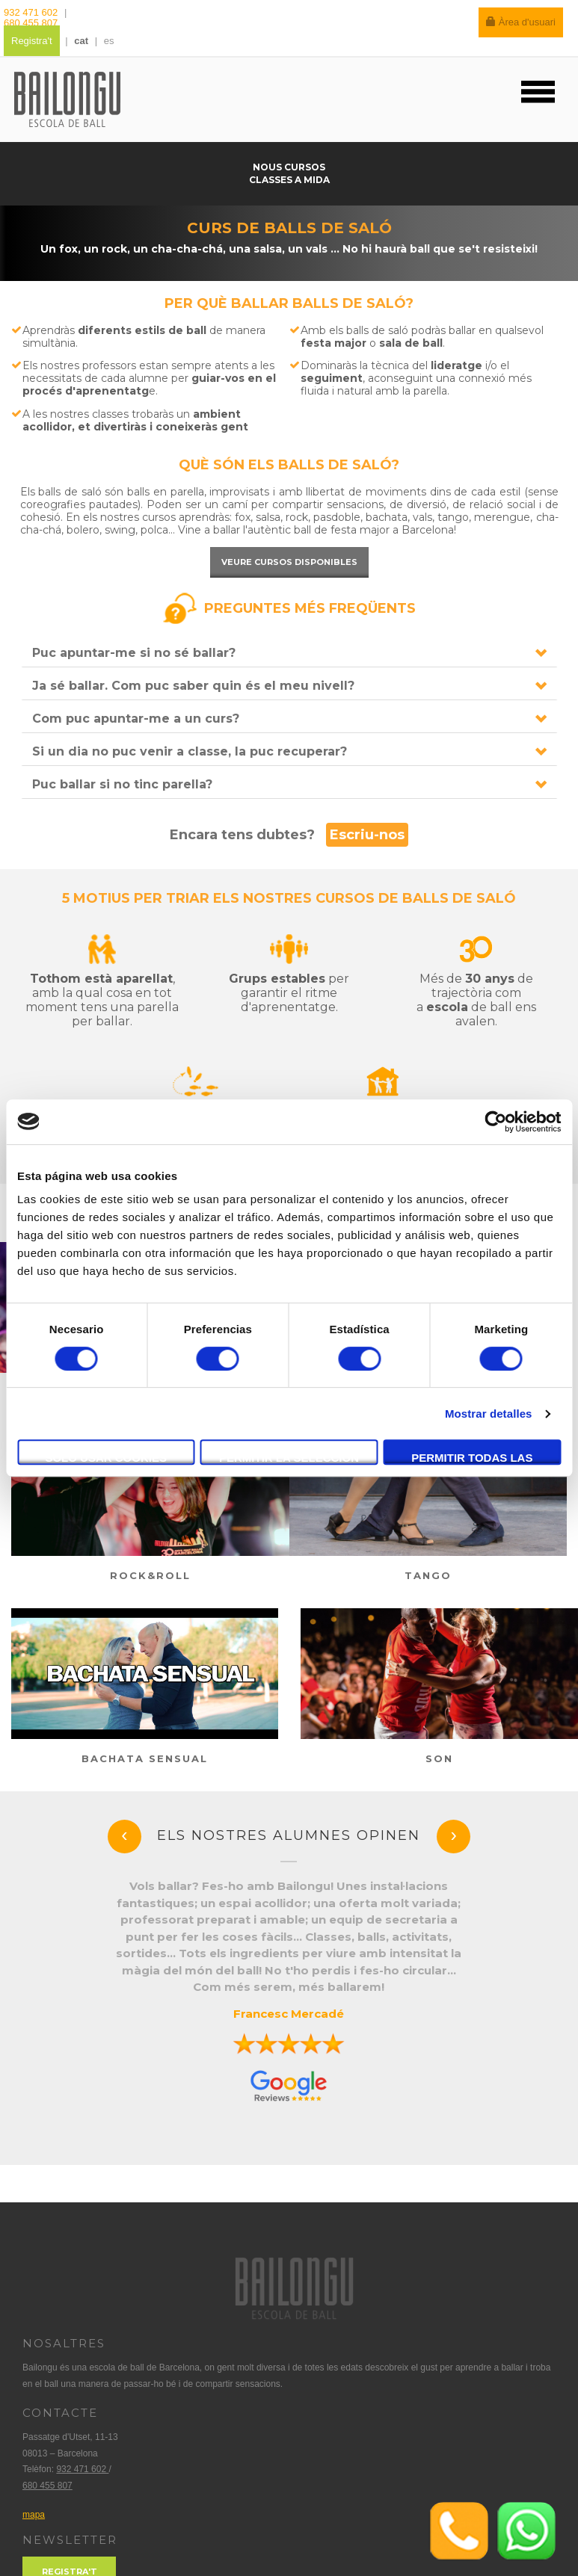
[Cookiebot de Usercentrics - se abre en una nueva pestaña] (495, 1122)
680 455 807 (31, 23)
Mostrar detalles (488, 1413)
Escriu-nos (367, 835)
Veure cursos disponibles (289, 562)
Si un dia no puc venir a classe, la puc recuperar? (189, 751)
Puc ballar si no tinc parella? (122, 784)
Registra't (31, 40)
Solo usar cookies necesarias (106, 1458)
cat (81, 40)
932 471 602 (32, 12)
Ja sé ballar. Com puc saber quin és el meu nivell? (193, 686)
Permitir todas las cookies (471, 1458)
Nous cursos (289, 167)
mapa (33, 2514)
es (109, 40)
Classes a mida (289, 179)
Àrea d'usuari (521, 22)
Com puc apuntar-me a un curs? (135, 718)
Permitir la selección (289, 1457)
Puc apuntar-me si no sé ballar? (134, 653)
